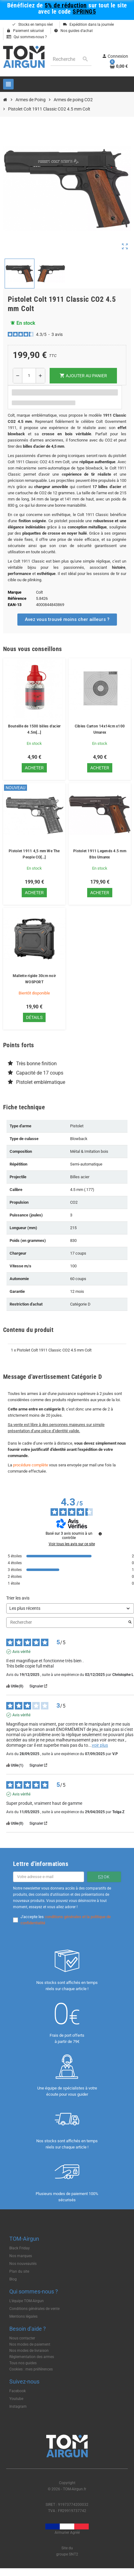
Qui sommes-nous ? (27, 37)
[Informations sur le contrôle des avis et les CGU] (100, 1533)
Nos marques (20, 2256)
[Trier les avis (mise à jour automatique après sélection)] (70, 1608)
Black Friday (19, 2248)
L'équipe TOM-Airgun (26, 2301)
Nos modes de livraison (29, 2350)
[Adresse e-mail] (48, 1877)
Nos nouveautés (23, 2263)
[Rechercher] (71, 59)
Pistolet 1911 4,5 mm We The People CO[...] (34, 854)
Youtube (16, 2399)
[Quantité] (29, 375)
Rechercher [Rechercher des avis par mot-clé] (67, 1622)
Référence (17, 598)
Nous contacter (22, 2338)
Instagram (18, 2406)
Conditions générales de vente (34, 2309)
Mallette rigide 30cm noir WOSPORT (34, 979)
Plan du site (19, 2271)
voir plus (100, 1745)
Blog (13, 2279)
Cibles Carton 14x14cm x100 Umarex (100, 729)
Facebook (17, 2391)
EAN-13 (14, 604)
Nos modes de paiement (29, 2344)
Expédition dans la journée (88, 24)
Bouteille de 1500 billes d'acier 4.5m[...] (34, 729)
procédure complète (30, 1465)
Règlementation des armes (31, 2357)
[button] (67, 619)
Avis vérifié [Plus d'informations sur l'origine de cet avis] (21, 1652)
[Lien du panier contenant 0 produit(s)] (119, 66)
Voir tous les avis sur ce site (72, 1544)
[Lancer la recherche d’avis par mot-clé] (129, 1622)
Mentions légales (23, 2316)
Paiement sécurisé (25, 31)
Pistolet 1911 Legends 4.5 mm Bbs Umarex (99, 854)
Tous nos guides (23, 2363)
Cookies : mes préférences (31, 2369)
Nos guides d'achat (73, 31)
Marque (14, 592)
